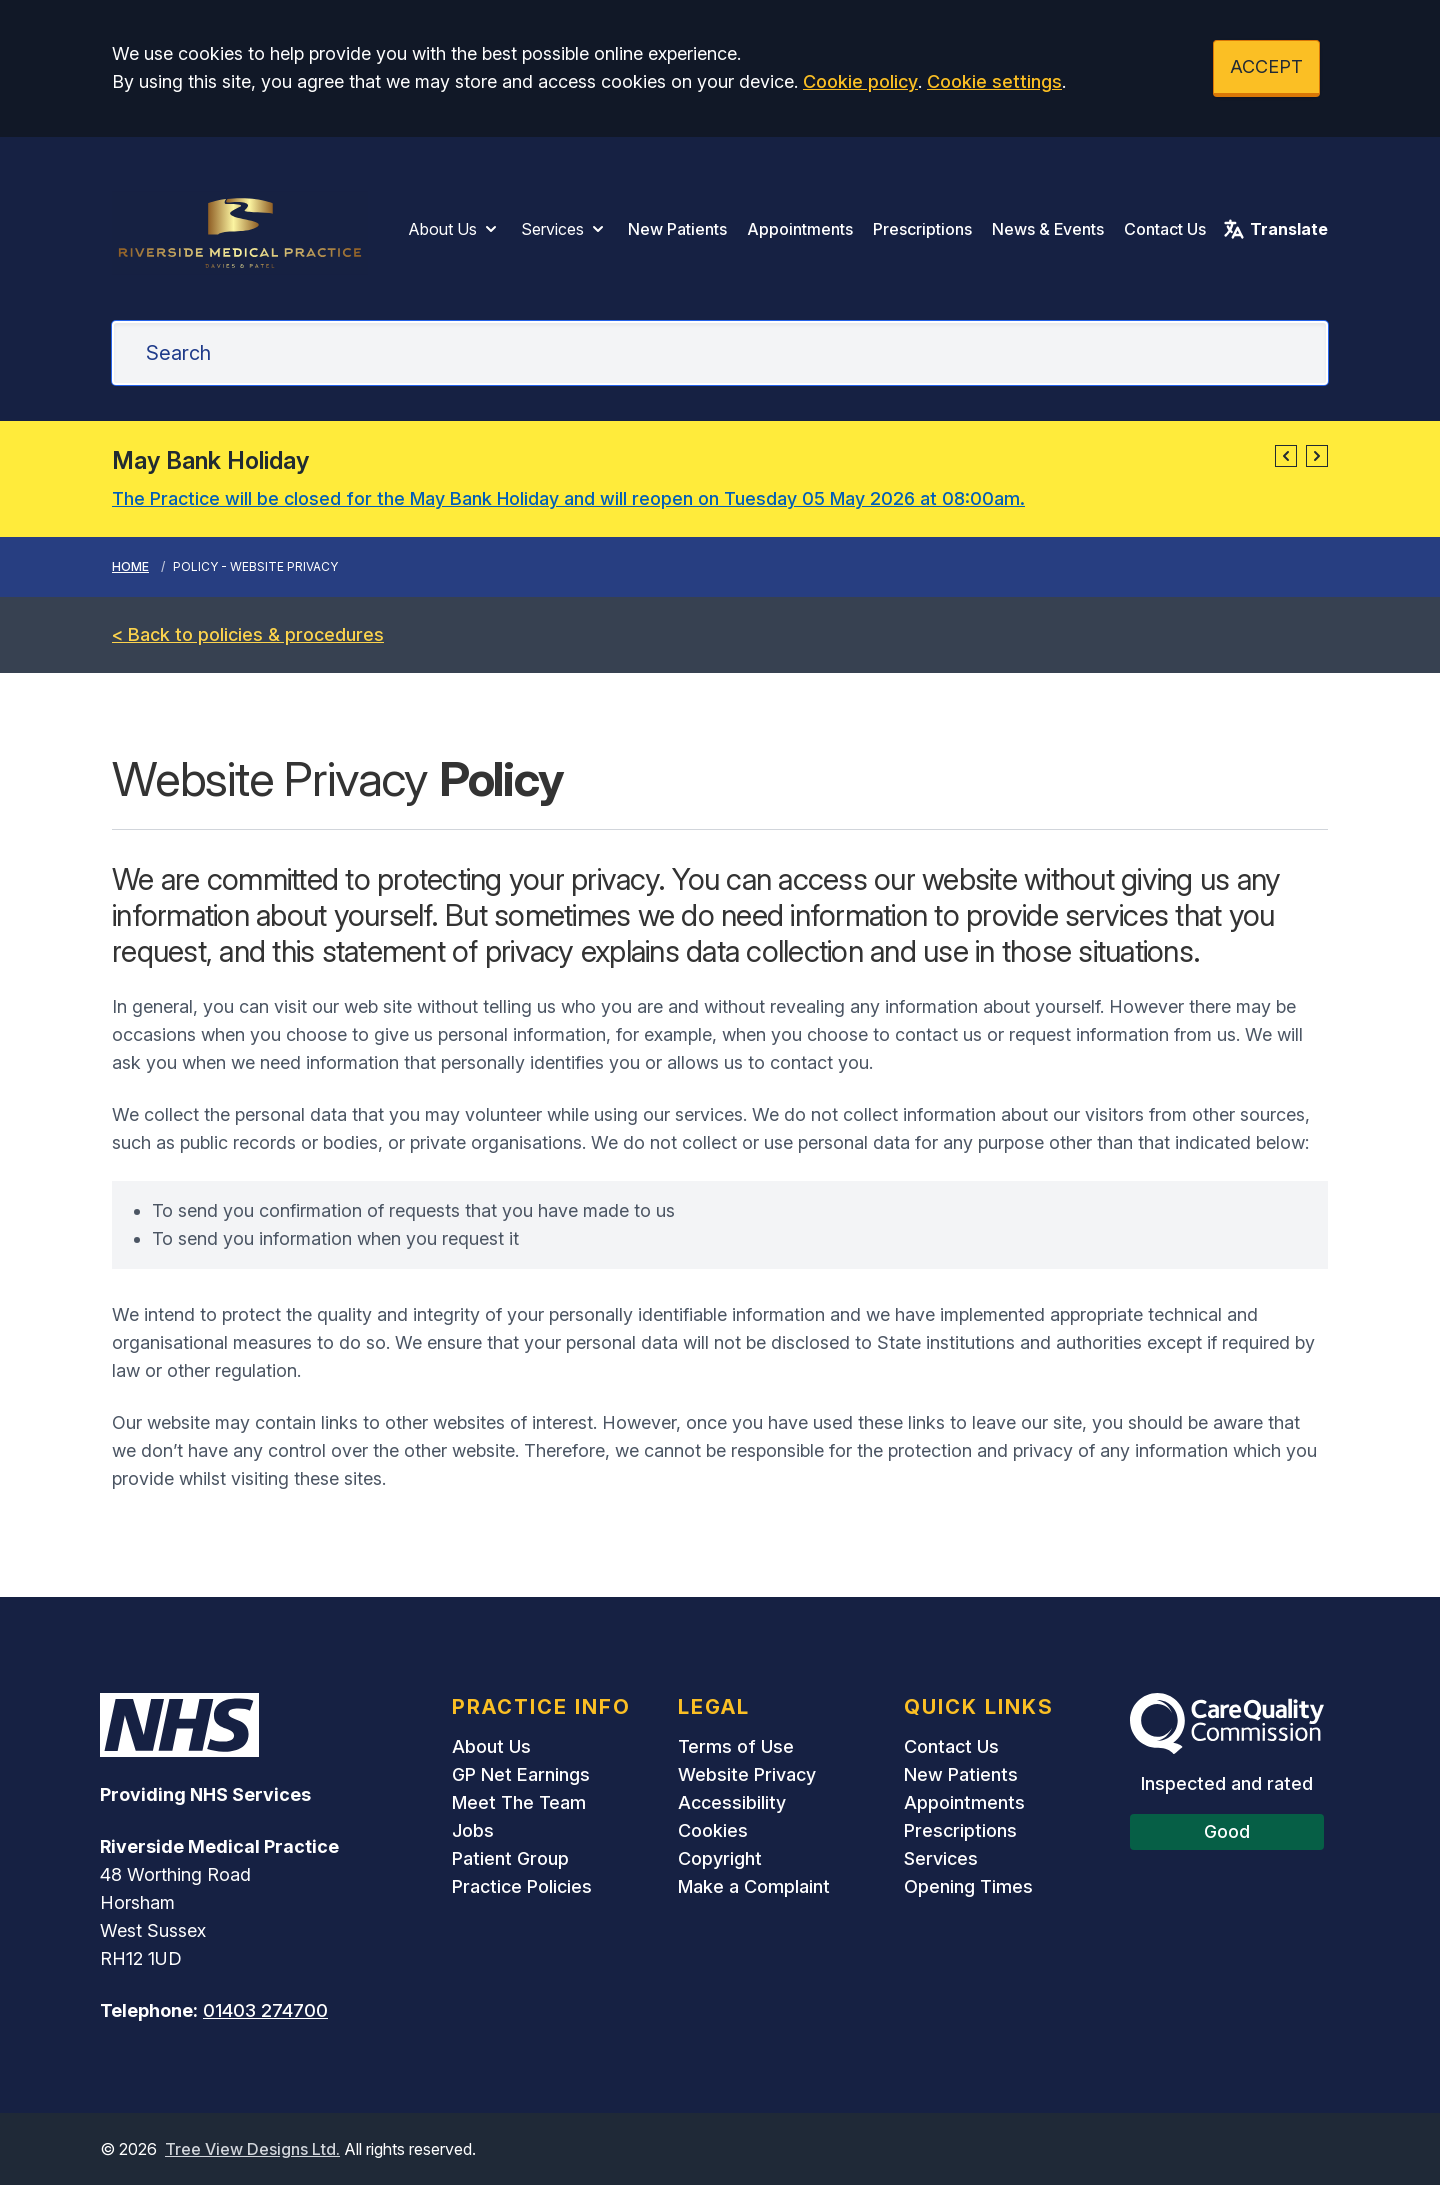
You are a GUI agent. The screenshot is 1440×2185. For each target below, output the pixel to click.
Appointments (800, 229)
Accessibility (732, 1802)
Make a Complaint (754, 1886)
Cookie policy (860, 81)
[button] (1286, 456)
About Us (454, 229)
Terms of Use (736, 1746)
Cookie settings (994, 81)
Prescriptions (922, 229)
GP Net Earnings (521, 1774)
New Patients (677, 229)
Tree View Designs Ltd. (252, 2149)
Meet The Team (519, 1802)
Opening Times (968, 1886)
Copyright (720, 1858)
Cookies (713, 1830)
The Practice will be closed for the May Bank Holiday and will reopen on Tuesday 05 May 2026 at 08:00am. (568, 498)
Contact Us (1165, 229)
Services (564, 229)
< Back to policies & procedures (248, 634)
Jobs (473, 1830)
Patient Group (510, 1858)
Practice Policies (522, 1886)
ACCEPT (1266, 66)
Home (130, 566)
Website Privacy (747, 1774)
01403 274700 (265, 2010)
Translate (1275, 229)
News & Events (1048, 229)
